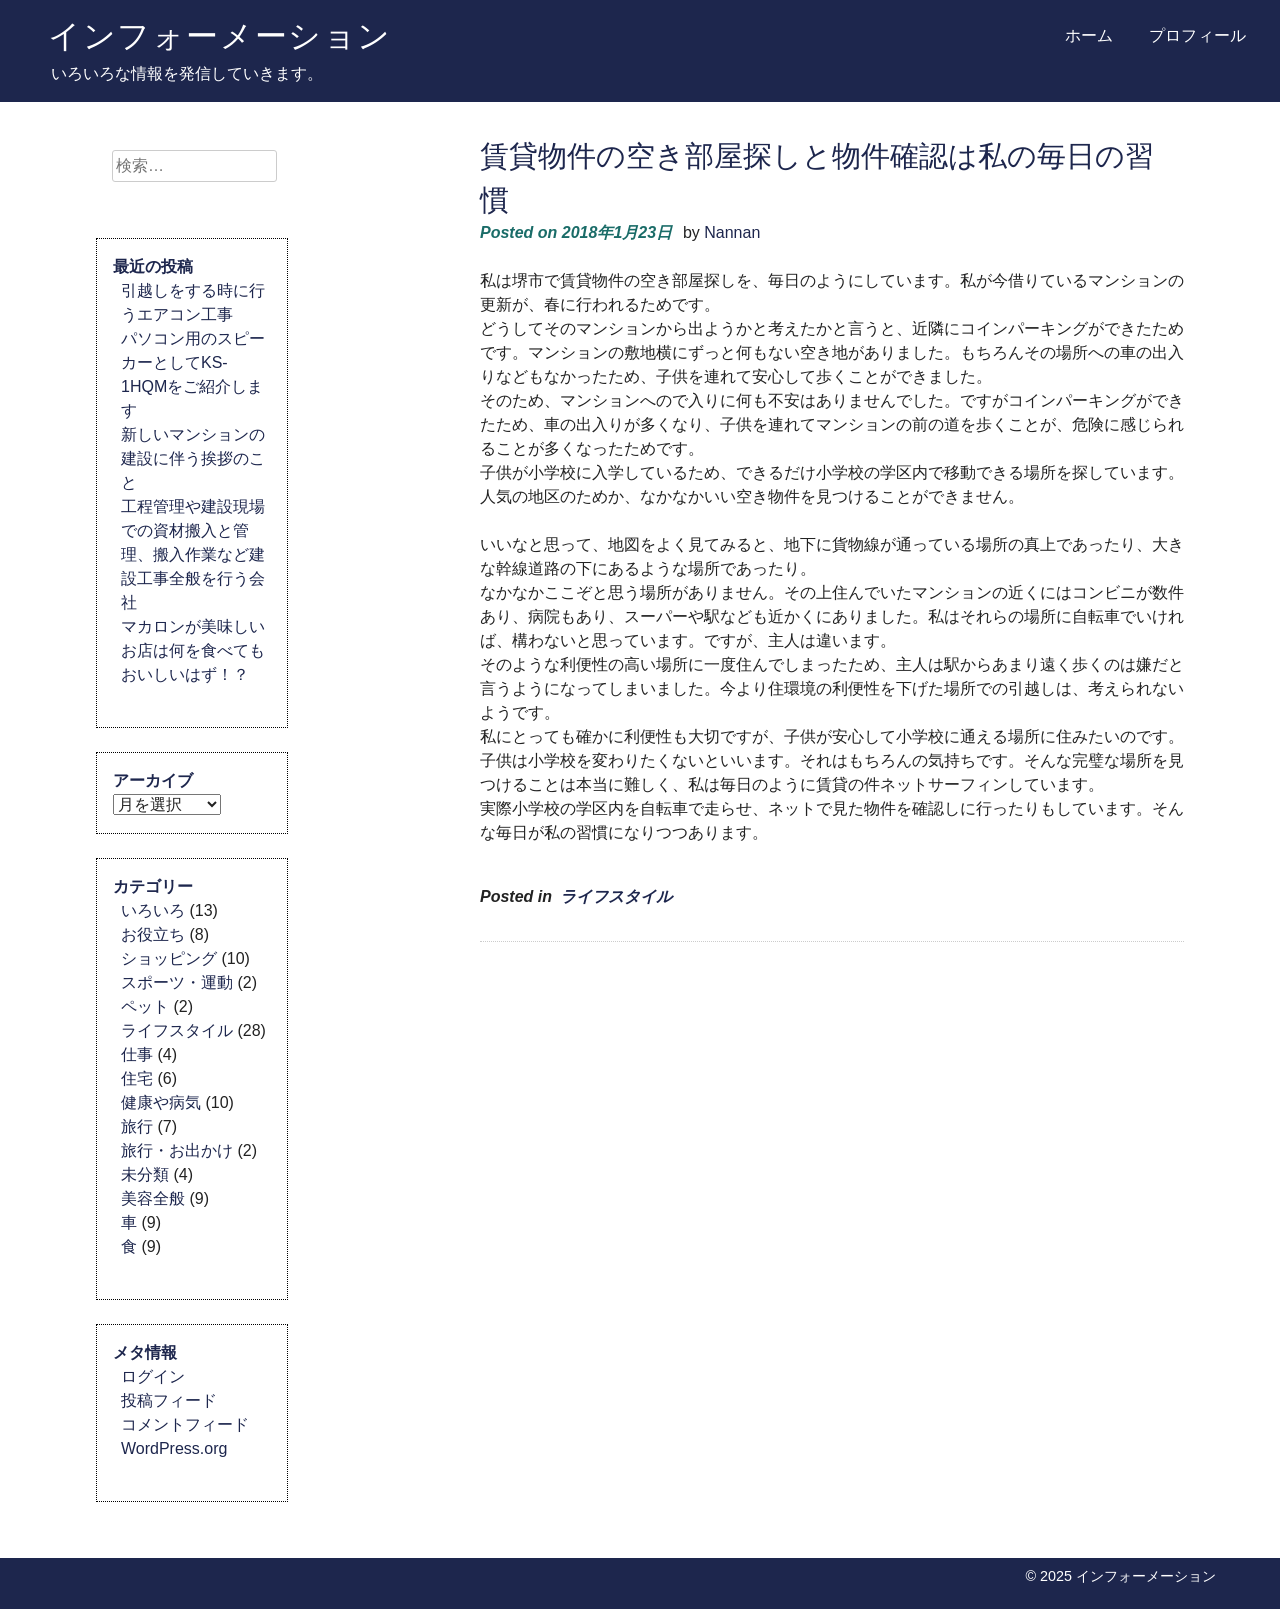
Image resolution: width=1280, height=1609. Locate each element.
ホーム (1089, 35)
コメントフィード (185, 1424)
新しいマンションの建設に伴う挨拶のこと (193, 458)
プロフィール (1197, 35)
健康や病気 (161, 1102)
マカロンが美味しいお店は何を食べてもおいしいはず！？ (193, 650)
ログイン (153, 1376)
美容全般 (153, 1198)
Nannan (732, 232)
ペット (145, 1006)
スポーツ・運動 (177, 982)
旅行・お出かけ (177, 1150)
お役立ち (153, 934)
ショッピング (169, 958)
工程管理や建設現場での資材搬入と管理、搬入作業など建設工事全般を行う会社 (193, 554)
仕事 (137, 1054)
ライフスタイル (616, 896)
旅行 (137, 1126)
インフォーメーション (220, 35)
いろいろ (153, 910)
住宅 (137, 1078)
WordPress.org (174, 1448)
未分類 (145, 1174)
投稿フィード (169, 1400)
